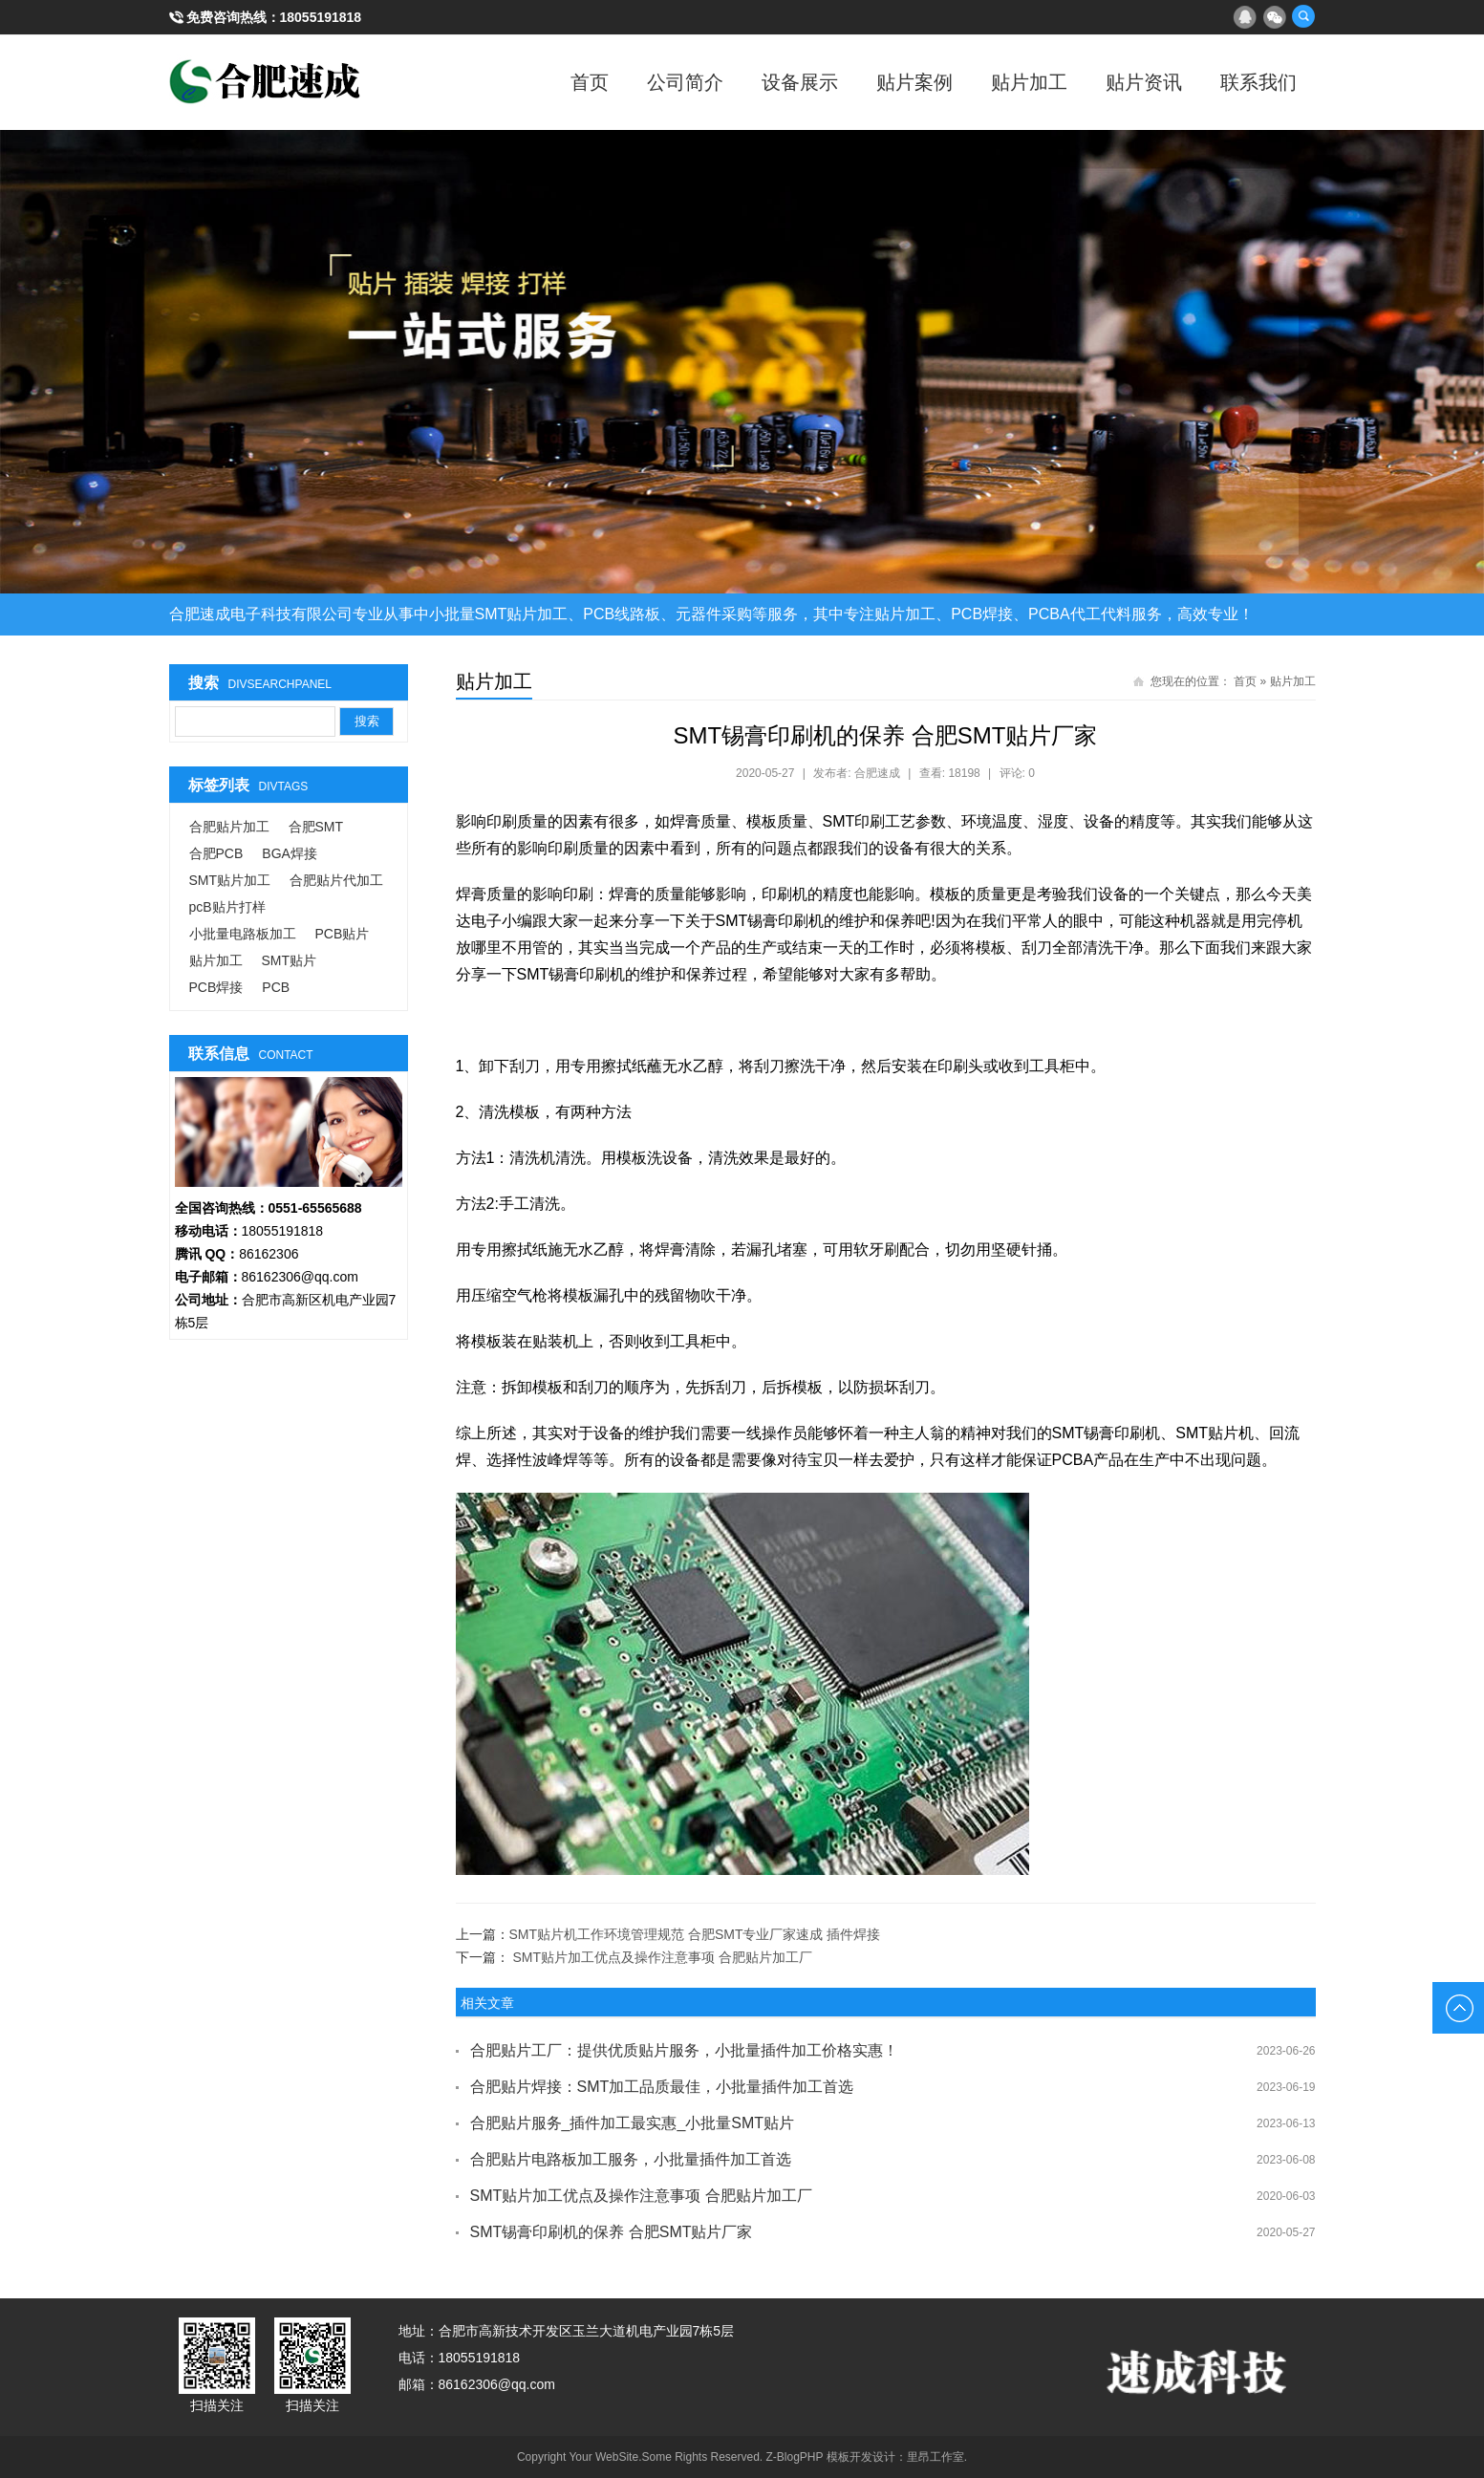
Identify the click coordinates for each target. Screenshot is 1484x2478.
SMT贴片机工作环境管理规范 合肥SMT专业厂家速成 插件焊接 (695, 1934)
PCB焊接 (216, 987)
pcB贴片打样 (227, 907)
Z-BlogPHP (795, 2457)
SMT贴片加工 (230, 880)
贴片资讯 (1144, 82)
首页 (589, 82)
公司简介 (685, 82)
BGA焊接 (289, 853)
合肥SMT (316, 826)
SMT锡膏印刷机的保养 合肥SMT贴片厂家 (611, 2232)
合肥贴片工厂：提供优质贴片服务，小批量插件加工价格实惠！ (684, 2050)
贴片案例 (914, 82)
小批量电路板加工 (242, 933)
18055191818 (321, 17)
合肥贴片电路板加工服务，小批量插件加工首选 (630, 2159)
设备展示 (800, 82)
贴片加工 (1029, 82)
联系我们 (1258, 82)
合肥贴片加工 (229, 826)
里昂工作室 (935, 2457)
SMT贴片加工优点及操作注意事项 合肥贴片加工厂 (661, 1957)
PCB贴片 (342, 933)
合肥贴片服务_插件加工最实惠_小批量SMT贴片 (632, 2123)
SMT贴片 (289, 960)
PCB (276, 987)
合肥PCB (216, 853)
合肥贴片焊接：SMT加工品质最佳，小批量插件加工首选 (662, 2087)
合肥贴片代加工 (336, 880)
